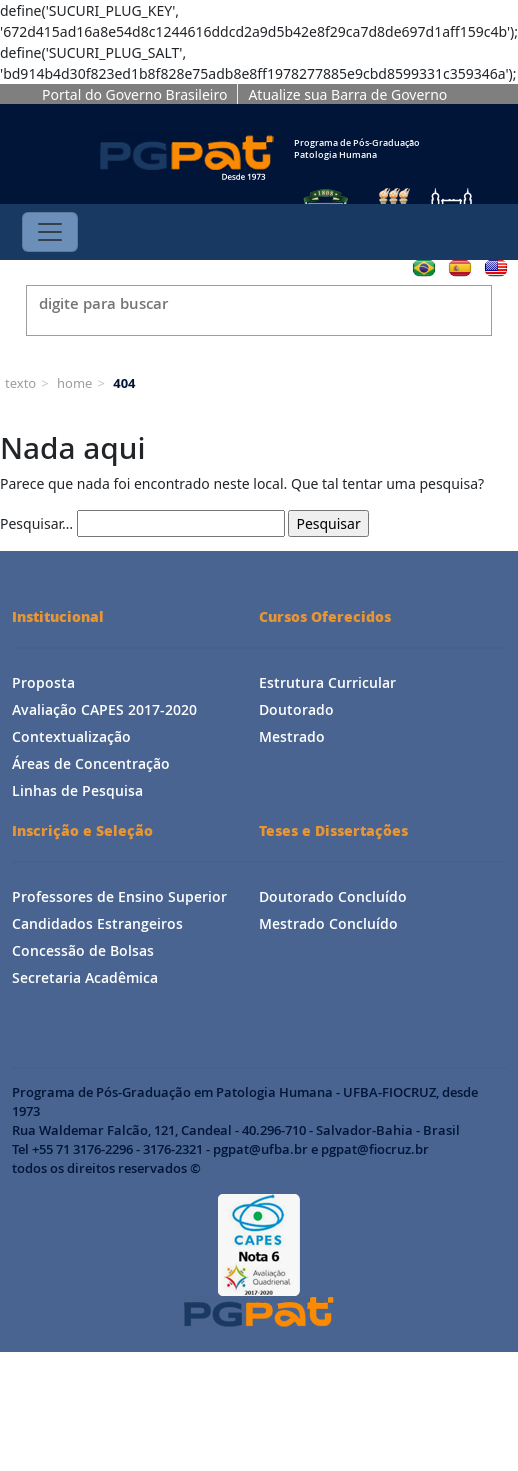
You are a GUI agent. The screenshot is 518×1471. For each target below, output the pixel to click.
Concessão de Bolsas (83, 950)
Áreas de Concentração (91, 763)
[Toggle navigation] (50, 232)
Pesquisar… (36, 523)
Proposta (43, 682)
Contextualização (71, 736)
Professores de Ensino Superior (119, 896)
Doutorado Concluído (333, 896)
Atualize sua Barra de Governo (347, 94)
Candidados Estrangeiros (97, 923)
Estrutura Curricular (327, 682)
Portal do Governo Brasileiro (134, 94)
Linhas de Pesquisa (77, 790)
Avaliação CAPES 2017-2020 (104, 709)
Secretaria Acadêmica (85, 977)
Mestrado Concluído (328, 923)
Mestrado (292, 736)
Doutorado (296, 709)
